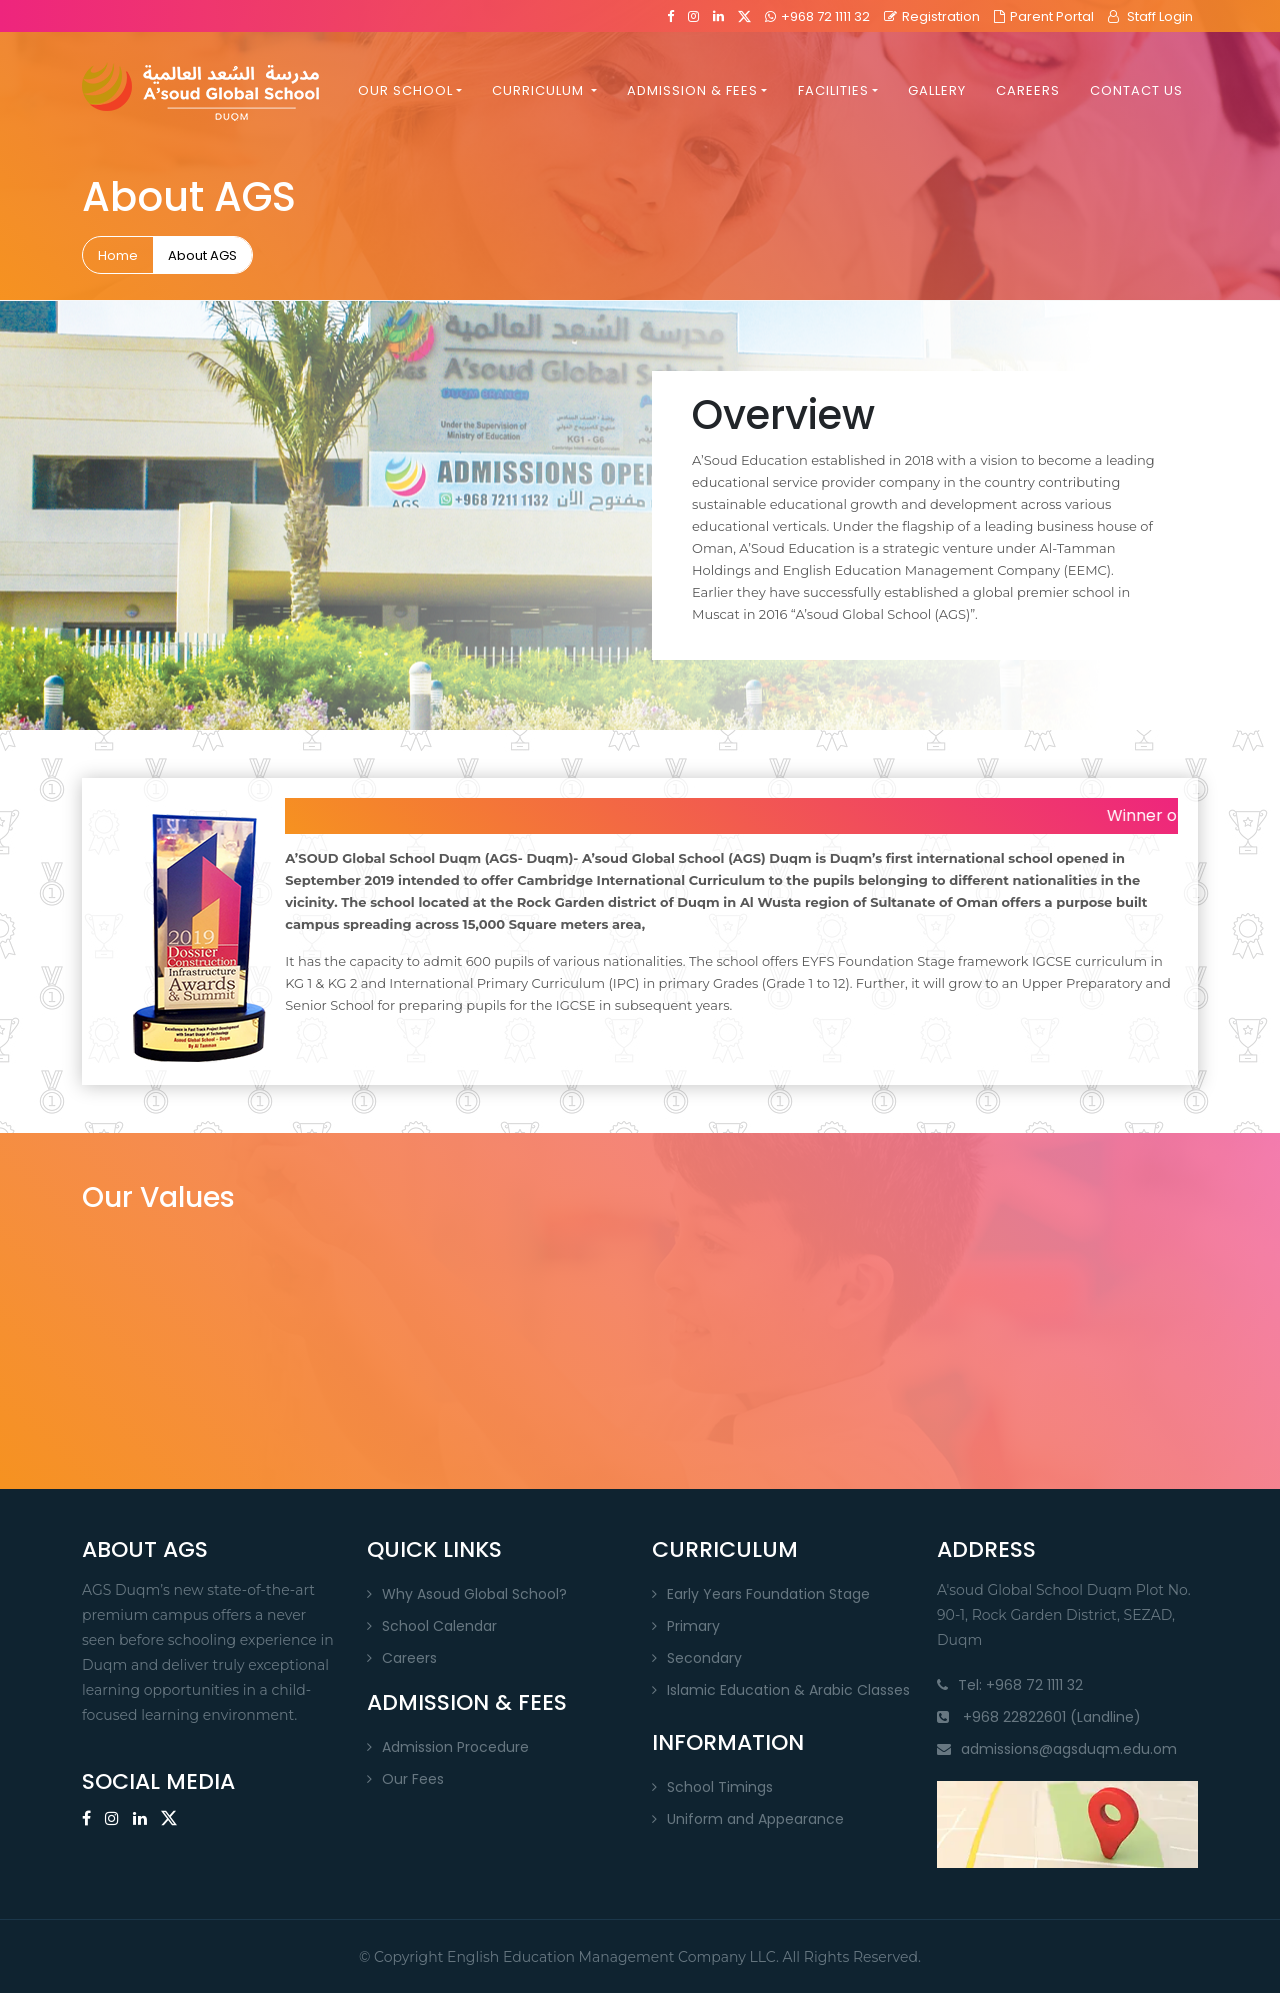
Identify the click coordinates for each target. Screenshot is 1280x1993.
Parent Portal (1044, 16)
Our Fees (413, 1779)
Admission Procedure (455, 1747)
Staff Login (1150, 16)
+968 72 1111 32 (817, 16)
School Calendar (439, 1626)
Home (118, 255)
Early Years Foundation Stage (768, 1594)
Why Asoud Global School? (474, 1594)
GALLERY (937, 92)
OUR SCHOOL (405, 92)
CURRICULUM (540, 92)
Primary (693, 1626)
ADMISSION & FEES (692, 92)
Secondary (704, 1658)
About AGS (202, 255)
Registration (932, 16)
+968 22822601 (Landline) (1039, 1717)
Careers (409, 1658)
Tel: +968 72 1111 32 (1010, 1685)
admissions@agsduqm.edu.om (1057, 1749)
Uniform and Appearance (755, 1819)
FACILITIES (833, 92)
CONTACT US (1136, 92)
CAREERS (1028, 92)
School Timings (720, 1787)
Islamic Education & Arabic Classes (788, 1690)
